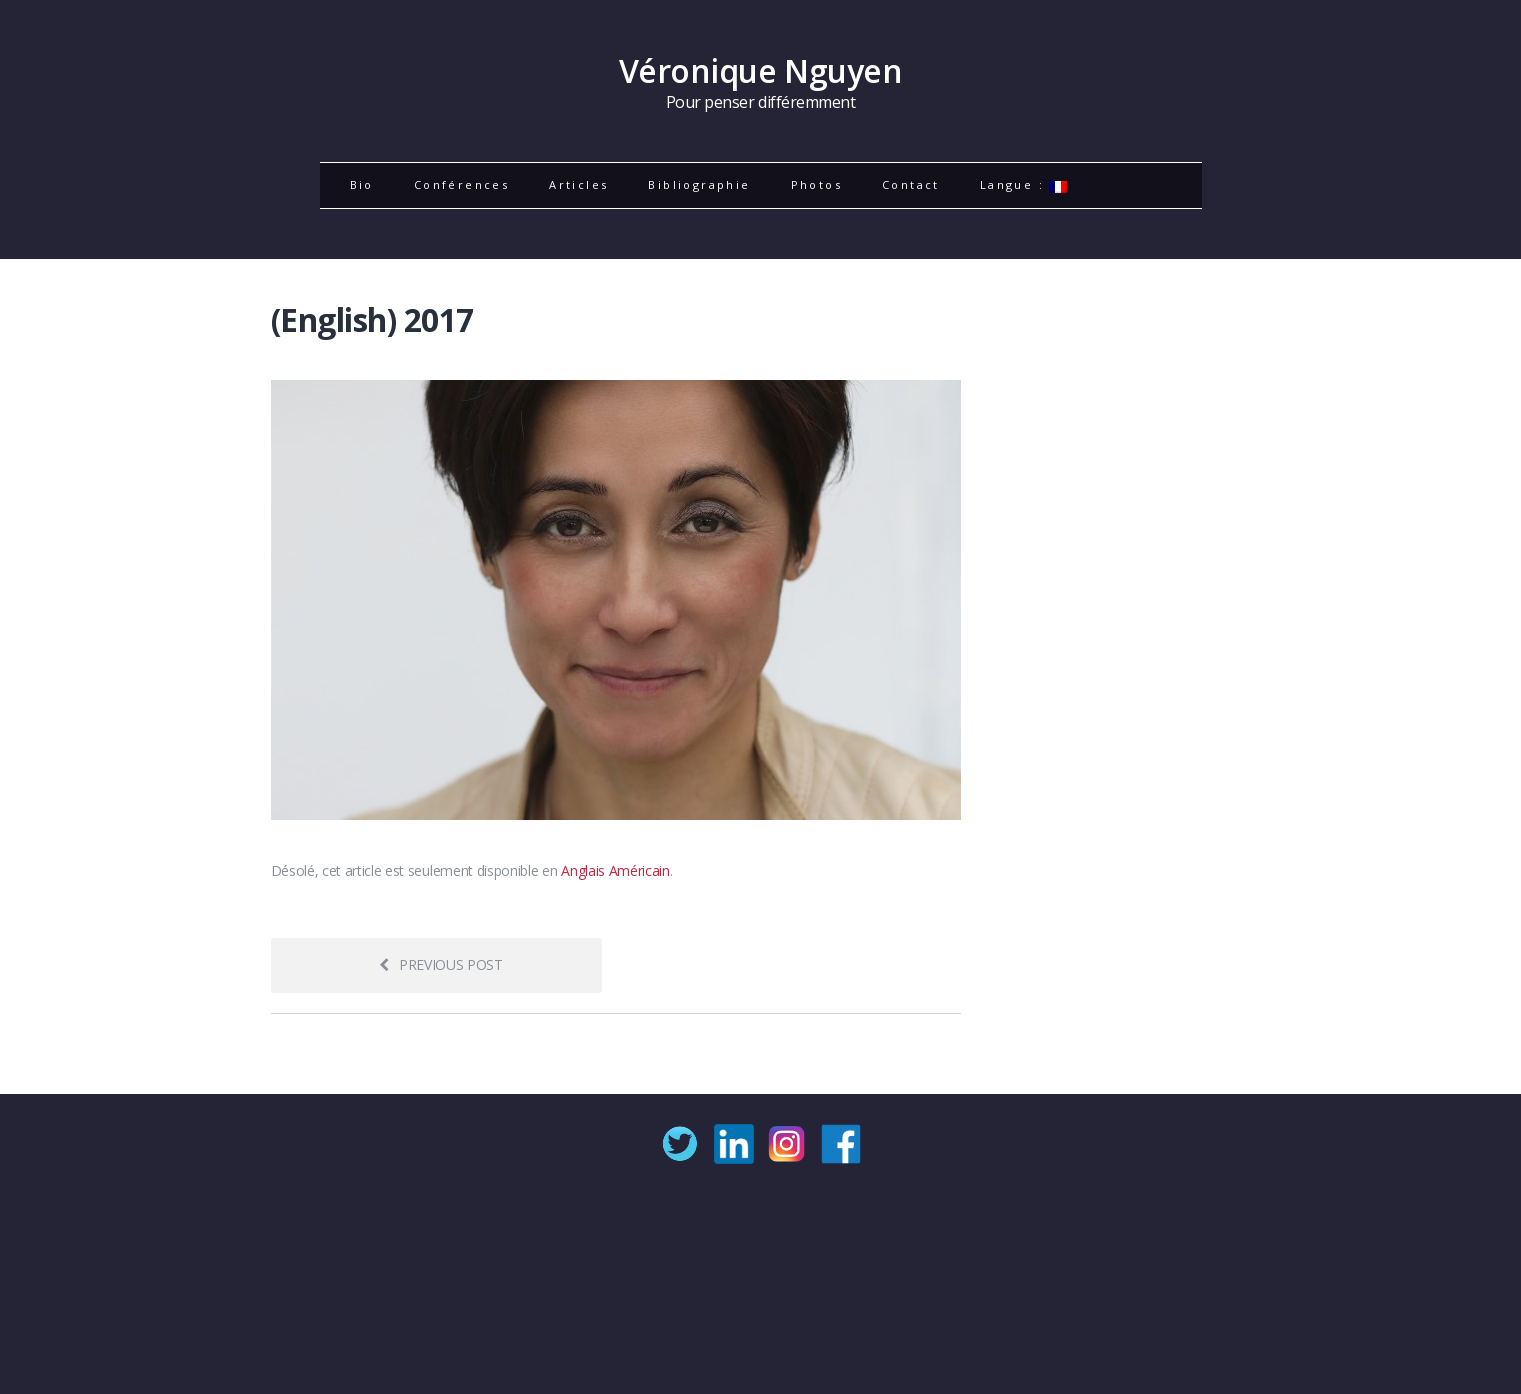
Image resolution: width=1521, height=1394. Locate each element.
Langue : (1024, 184)
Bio (362, 184)
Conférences (461, 184)
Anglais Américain (615, 870)
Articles (578, 184)
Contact (911, 184)
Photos (816, 184)
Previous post (441, 964)
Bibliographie (699, 184)
